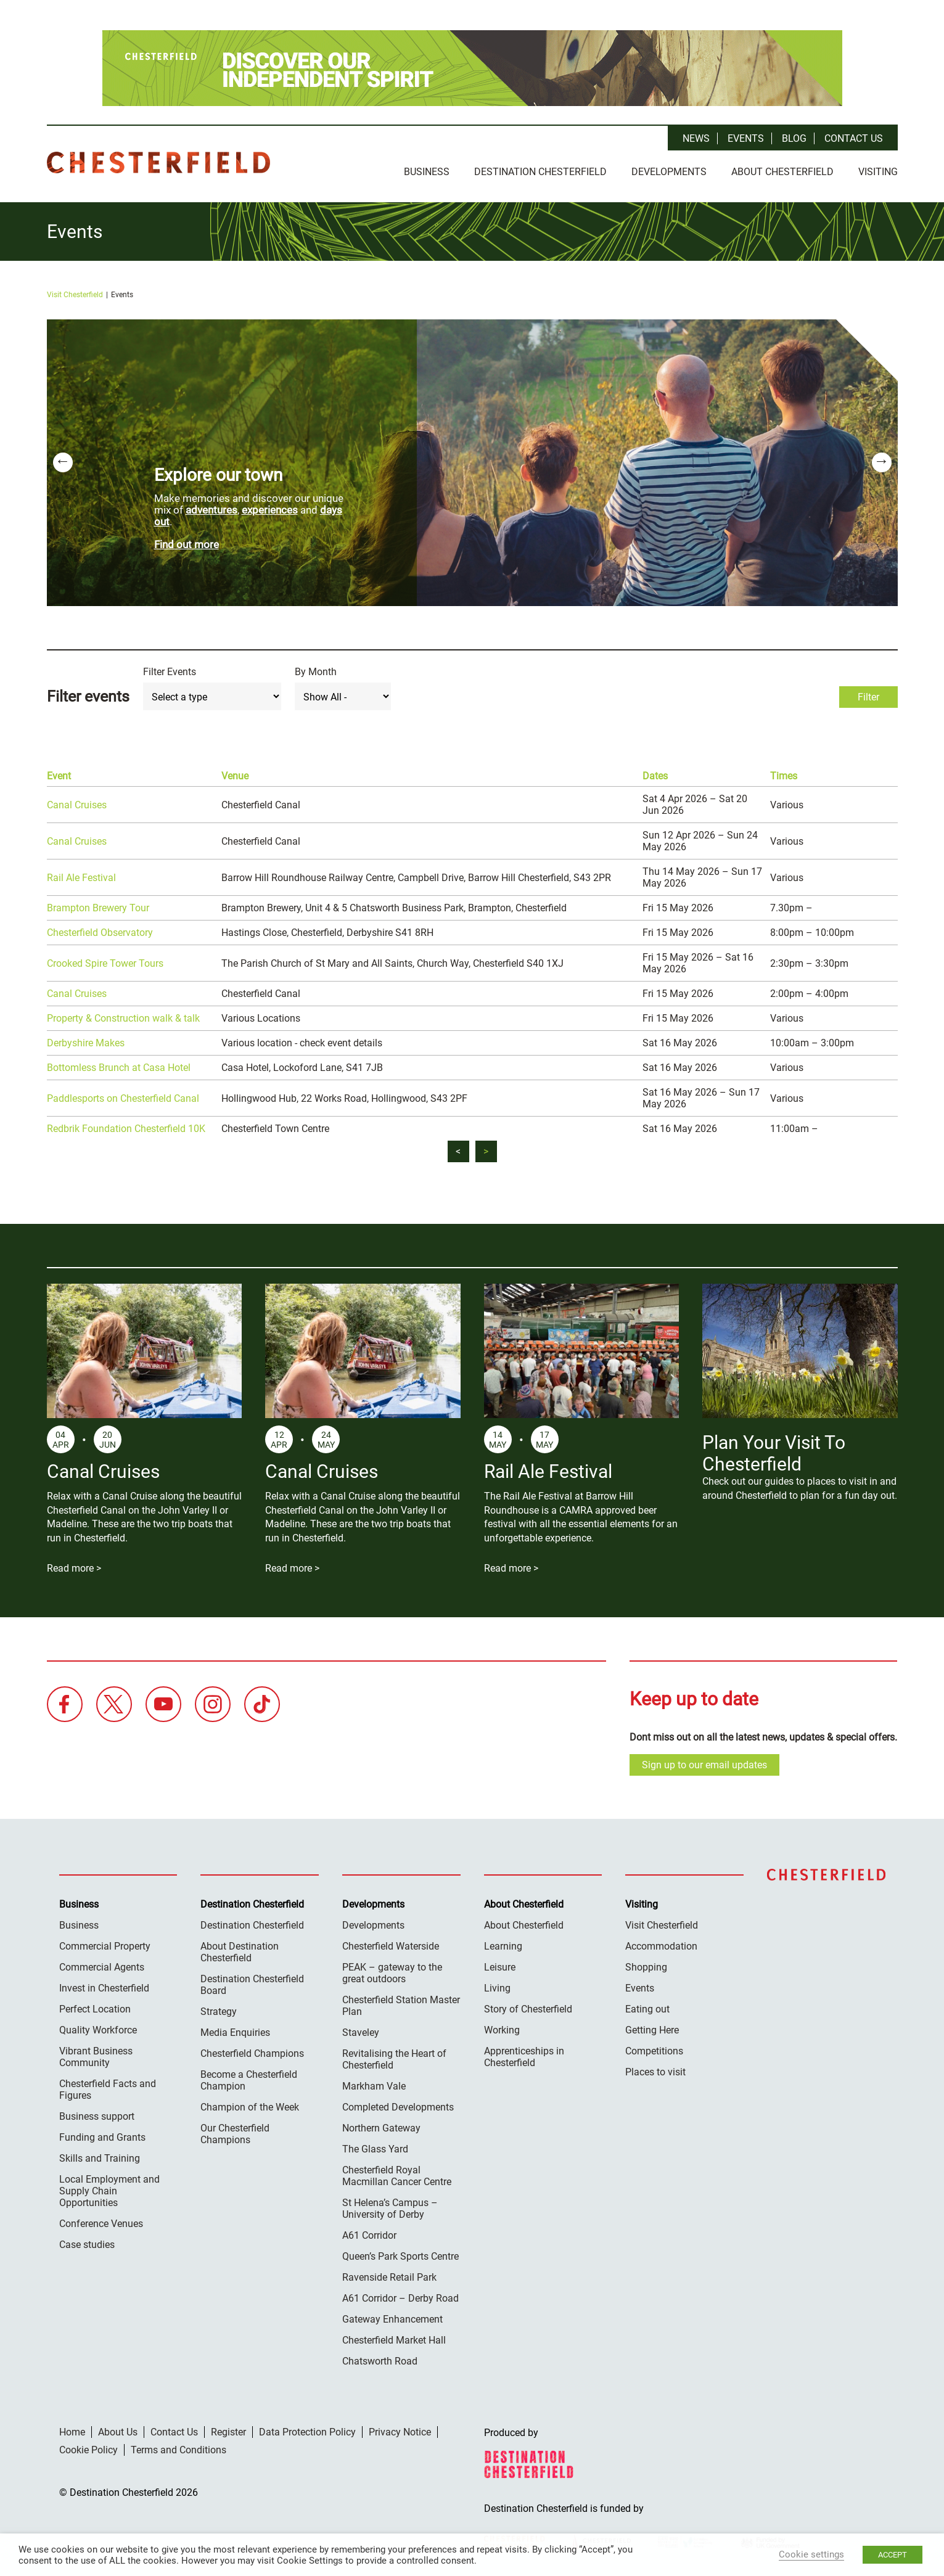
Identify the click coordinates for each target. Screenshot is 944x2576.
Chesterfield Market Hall (394, 2338)
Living (497, 1985)
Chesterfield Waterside (390, 1944)
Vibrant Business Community (96, 2054)
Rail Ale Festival (81, 874)
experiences (270, 507)
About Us (117, 2429)
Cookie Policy (88, 2447)
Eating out (647, 2006)
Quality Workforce (98, 2027)
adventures (211, 507)
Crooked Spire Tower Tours (105, 960)
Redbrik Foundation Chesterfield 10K (126, 1126)
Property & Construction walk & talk (123, 1016)
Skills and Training (99, 2156)
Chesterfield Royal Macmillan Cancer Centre (396, 2173)
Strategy (218, 2009)
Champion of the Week (249, 2104)
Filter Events (169, 669)
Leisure (499, 1965)
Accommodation (661, 1944)
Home (72, 2429)
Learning (503, 1944)
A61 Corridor (369, 2233)
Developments (669, 172)
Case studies (87, 2242)
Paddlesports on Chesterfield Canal (123, 1095)
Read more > (74, 1565)
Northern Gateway (381, 2125)
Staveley (360, 2030)
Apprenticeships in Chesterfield (524, 2054)
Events (746, 138)
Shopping (646, 1965)
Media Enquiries (235, 2030)
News (696, 138)
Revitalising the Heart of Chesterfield (394, 2057)
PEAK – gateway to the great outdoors (392, 1970)
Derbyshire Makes (86, 1040)
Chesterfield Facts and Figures (107, 2087)
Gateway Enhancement (392, 2317)
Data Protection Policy (307, 2429)
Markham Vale (374, 2084)
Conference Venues (101, 2221)
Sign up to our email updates (704, 1762)
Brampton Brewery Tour (98, 905)
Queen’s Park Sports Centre (400, 2254)
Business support (96, 2114)
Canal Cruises (77, 802)
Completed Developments (398, 2104)
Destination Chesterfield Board (252, 1982)
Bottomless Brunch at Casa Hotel (119, 1065)
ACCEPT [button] (892, 2554)
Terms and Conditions (178, 2447)
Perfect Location (95, 2006)
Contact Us (853, 138)
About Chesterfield (782, 172)
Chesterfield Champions (252, 2051)
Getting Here (652, 2027)
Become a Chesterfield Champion (248, 2078)
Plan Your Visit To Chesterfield (773, 1450)
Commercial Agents (101, 1965)
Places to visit (655, 2069)
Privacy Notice (400, 2429)
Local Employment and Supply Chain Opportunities (109, 2188)
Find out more (186, 541)
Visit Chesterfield (75, 291)
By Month (316, 669)
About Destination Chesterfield (239, 1949)
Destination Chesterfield (158, 162)
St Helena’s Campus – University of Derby (390, 2206)
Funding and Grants (102, 2135)
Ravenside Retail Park (389, 2275)
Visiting (878, 172)
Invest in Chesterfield (104, 1985)
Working (502, 2027)
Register (228, 2429)
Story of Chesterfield (528, 2006)
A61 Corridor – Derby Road (400, 2296)
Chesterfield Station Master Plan (401, 2003)
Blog (794, 138)
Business (426, 172)
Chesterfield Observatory (100, 930)
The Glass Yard (375, 2146)
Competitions (654, 2048)
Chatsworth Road (379, 2359)
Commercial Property (104, 1944)
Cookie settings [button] (811, 2554)
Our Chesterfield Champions (234, 2131)
